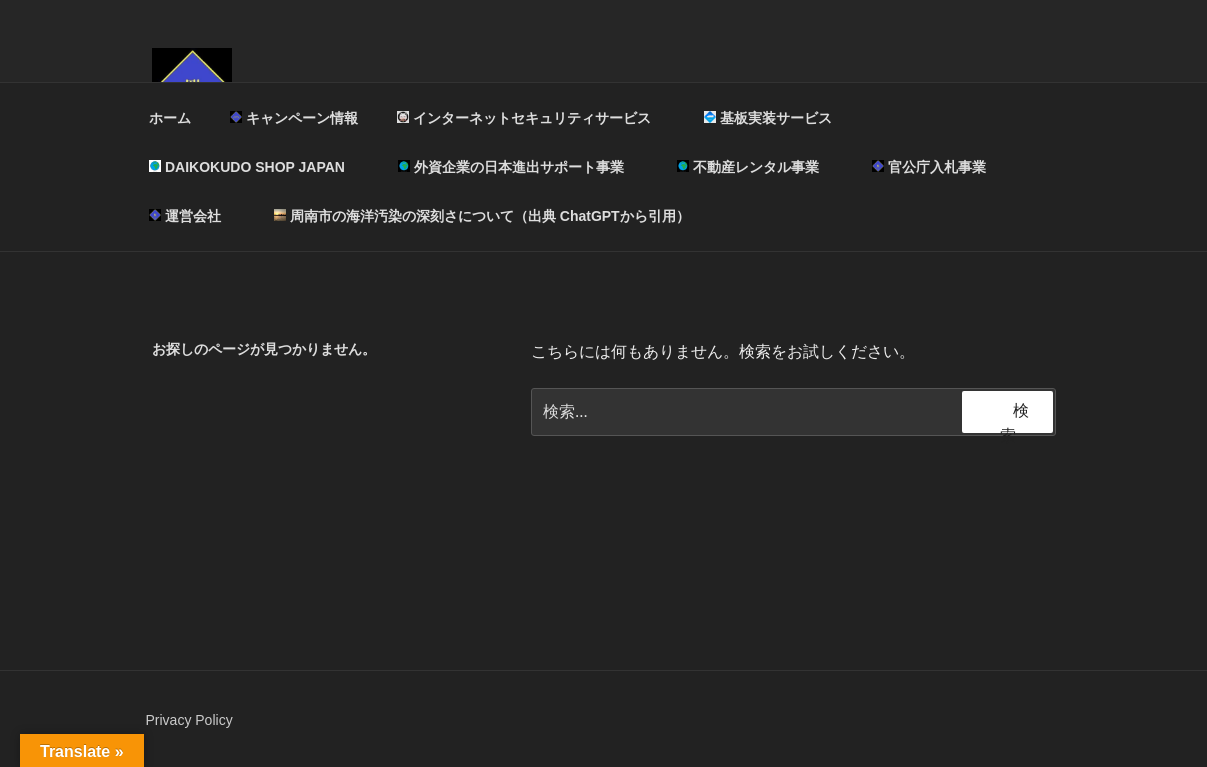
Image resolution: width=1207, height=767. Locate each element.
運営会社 (194, 216)
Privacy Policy (189, 720)
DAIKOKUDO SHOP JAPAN (256, 167)
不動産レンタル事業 (757, 167)
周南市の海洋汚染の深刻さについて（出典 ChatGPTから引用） (482, 216)
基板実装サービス (777, 118)
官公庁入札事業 (929, 167)
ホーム (170, 118)
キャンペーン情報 (294, 118)
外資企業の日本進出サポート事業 (520, 167)
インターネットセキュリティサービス (533, 118)
